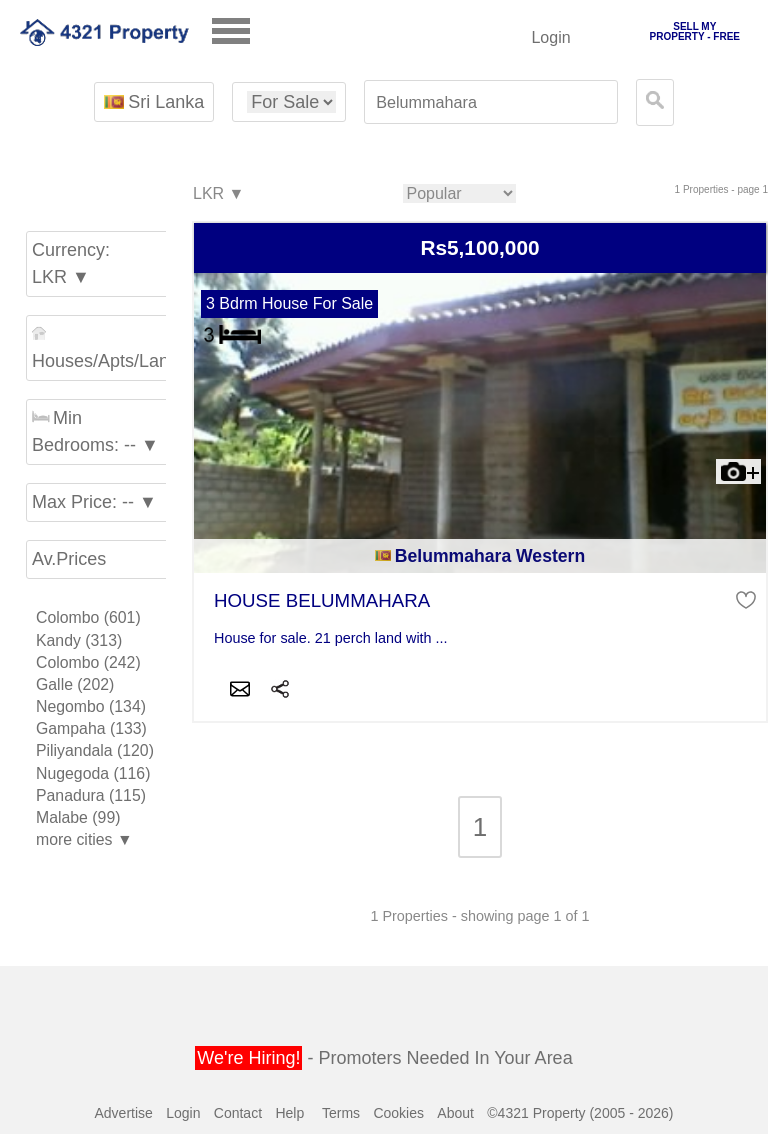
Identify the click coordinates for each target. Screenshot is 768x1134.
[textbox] (491, 102)
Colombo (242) (88, 662)
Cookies (398, 1113)
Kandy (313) (79, 640)
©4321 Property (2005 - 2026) (580, 1113)
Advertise (123, 1113)
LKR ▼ (217, 194)
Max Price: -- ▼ (94, 502)
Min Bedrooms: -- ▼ (95, 431)
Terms (341, 1113)
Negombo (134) (91, 706)
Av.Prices (69, 559)
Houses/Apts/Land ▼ (101, 348)
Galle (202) (75, 684)
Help (289, 1113)
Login (550, 37)
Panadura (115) (91, 795)
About (455, 1113)
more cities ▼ (84, 839)
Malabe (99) (78, 817)
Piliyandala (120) (95, 750)
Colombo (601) (88, 617)
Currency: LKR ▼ (71, 263)
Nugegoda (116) (93, 773)
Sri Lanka (154, 102)
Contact (238, 1113)
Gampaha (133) (91, 728)
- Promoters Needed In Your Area (383, 1058)
